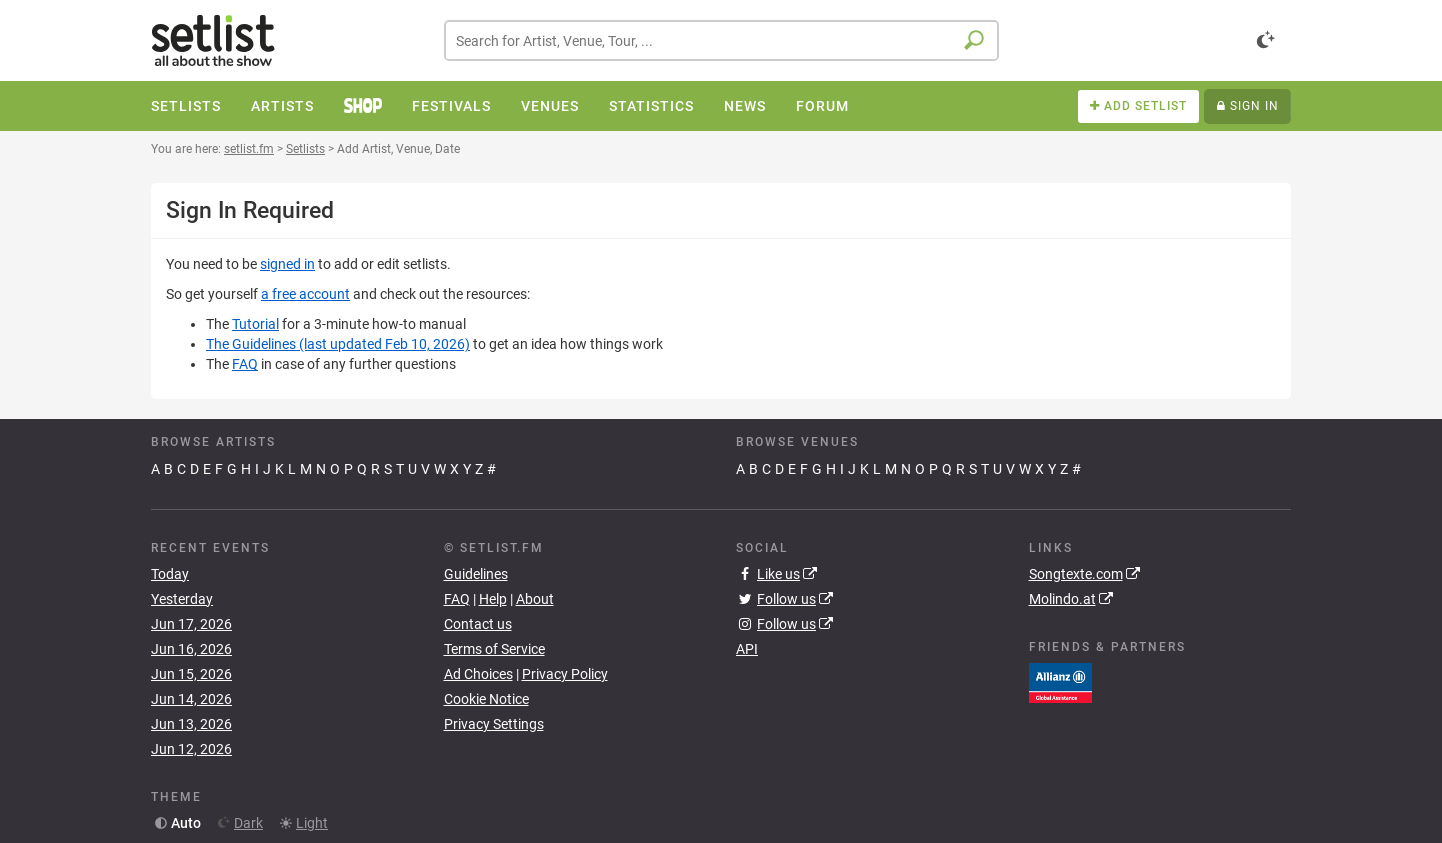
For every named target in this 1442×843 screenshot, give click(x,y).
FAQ (245, 364)
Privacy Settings (494, 724)
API (747, 649)
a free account (305, 294)
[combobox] (721, 40)
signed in (287, 264)
